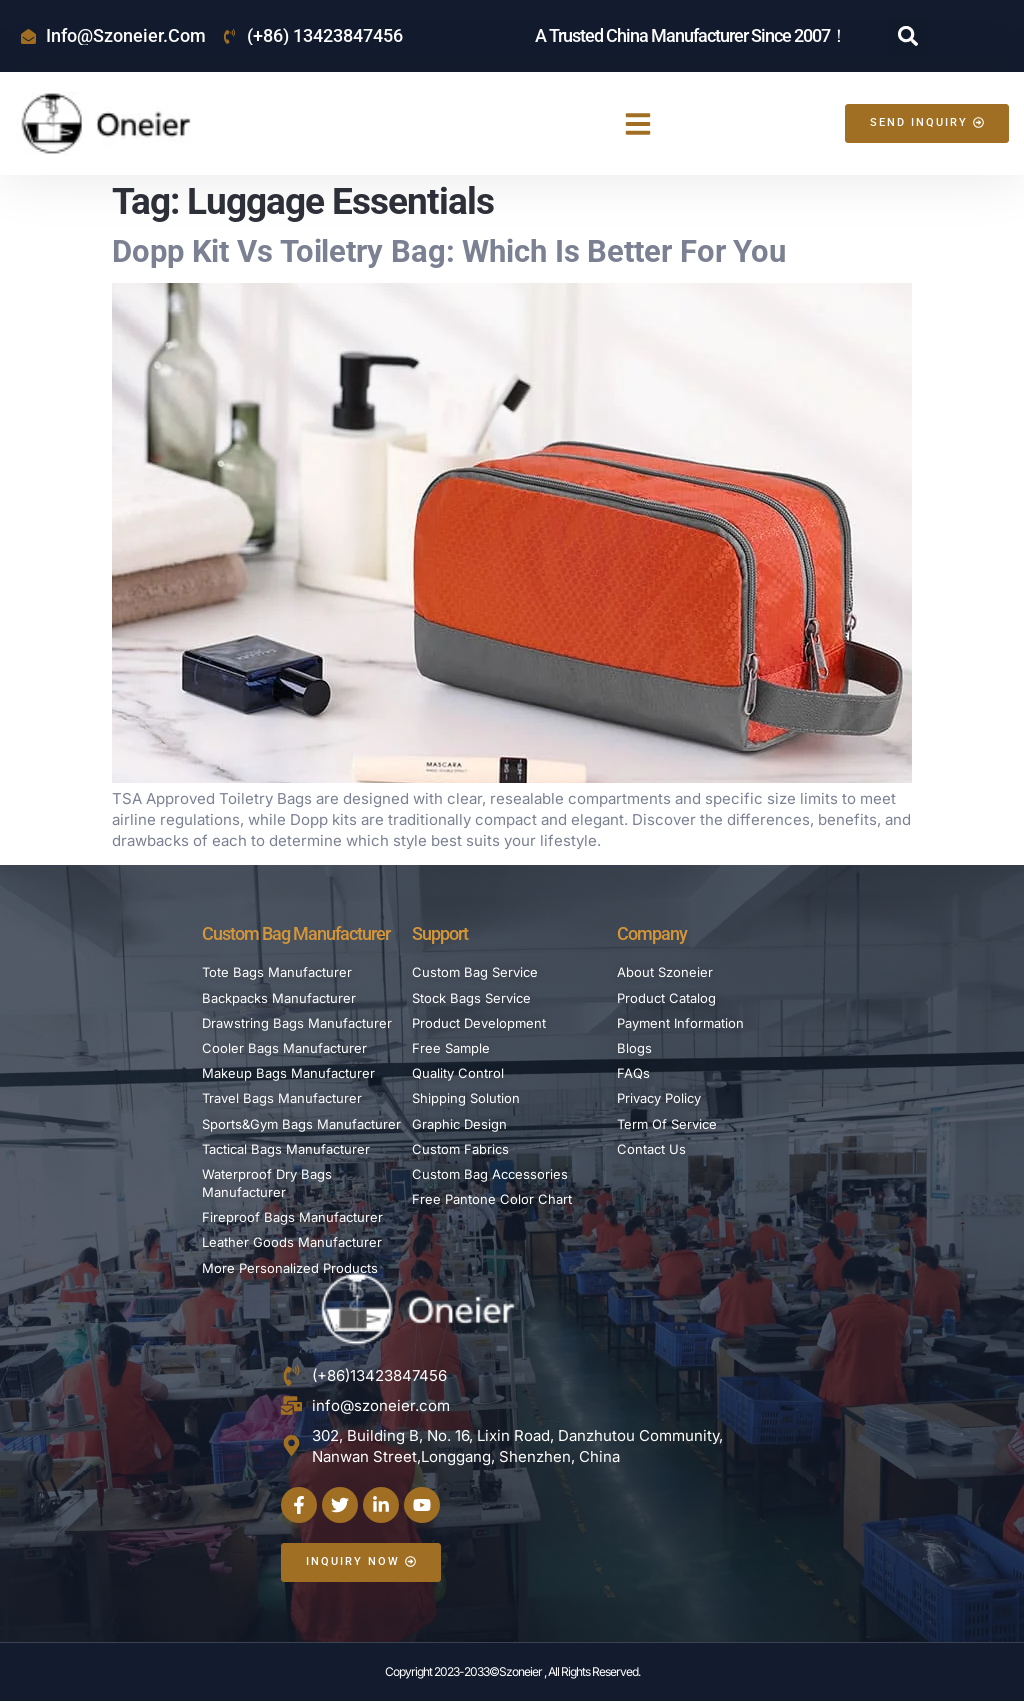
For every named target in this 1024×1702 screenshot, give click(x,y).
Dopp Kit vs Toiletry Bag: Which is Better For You (449, 251)
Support (440, 933)
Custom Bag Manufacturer (296, 933)
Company (652, 933)
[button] (908, 36)
